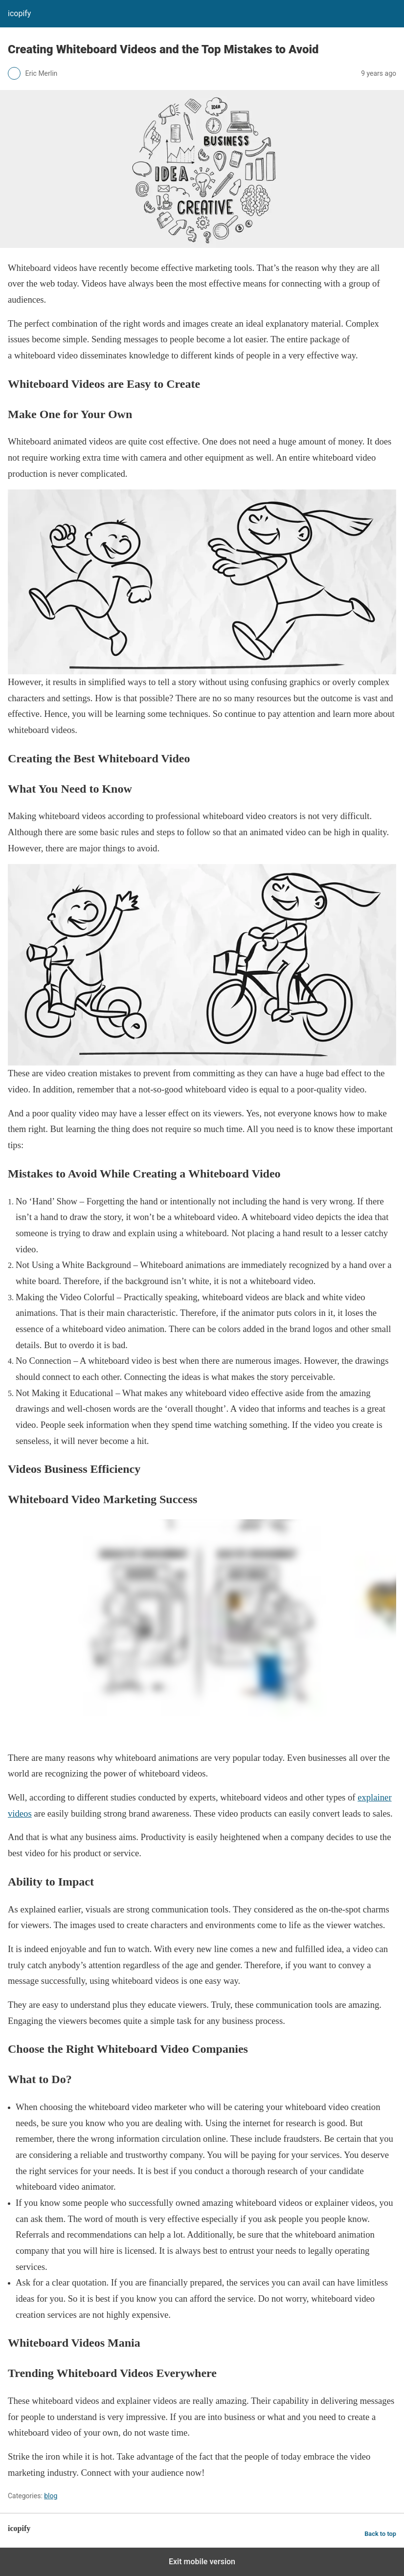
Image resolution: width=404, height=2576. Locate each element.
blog (50, 2496)
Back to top (380, 2533)
